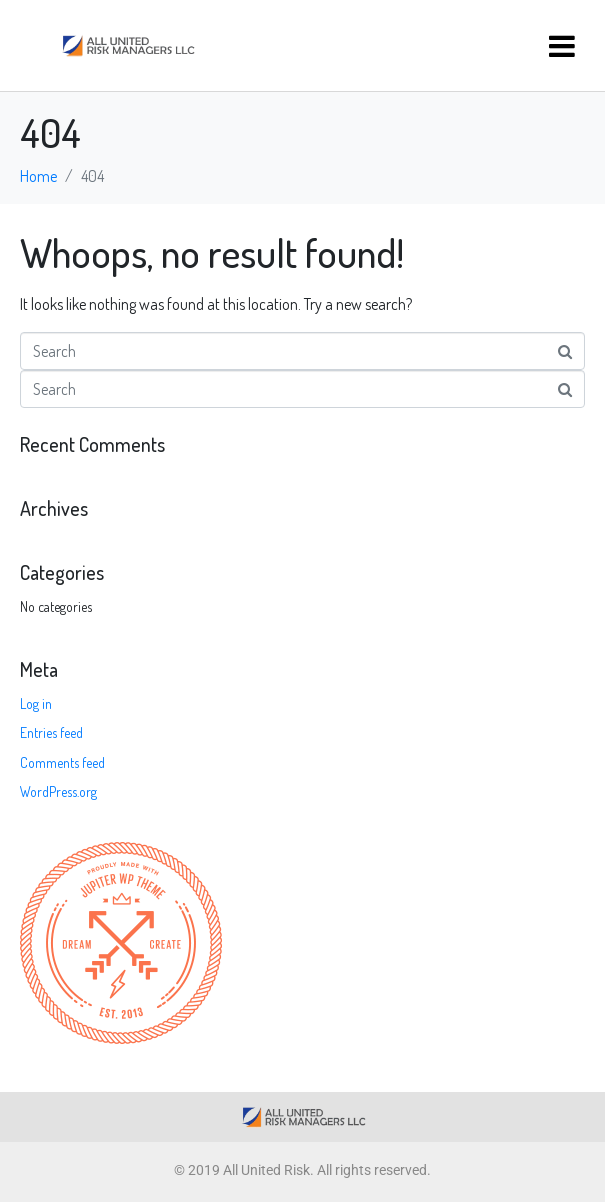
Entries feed (51, 732)
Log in (36, 703)
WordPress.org (58, 791)
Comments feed (62, 762)
